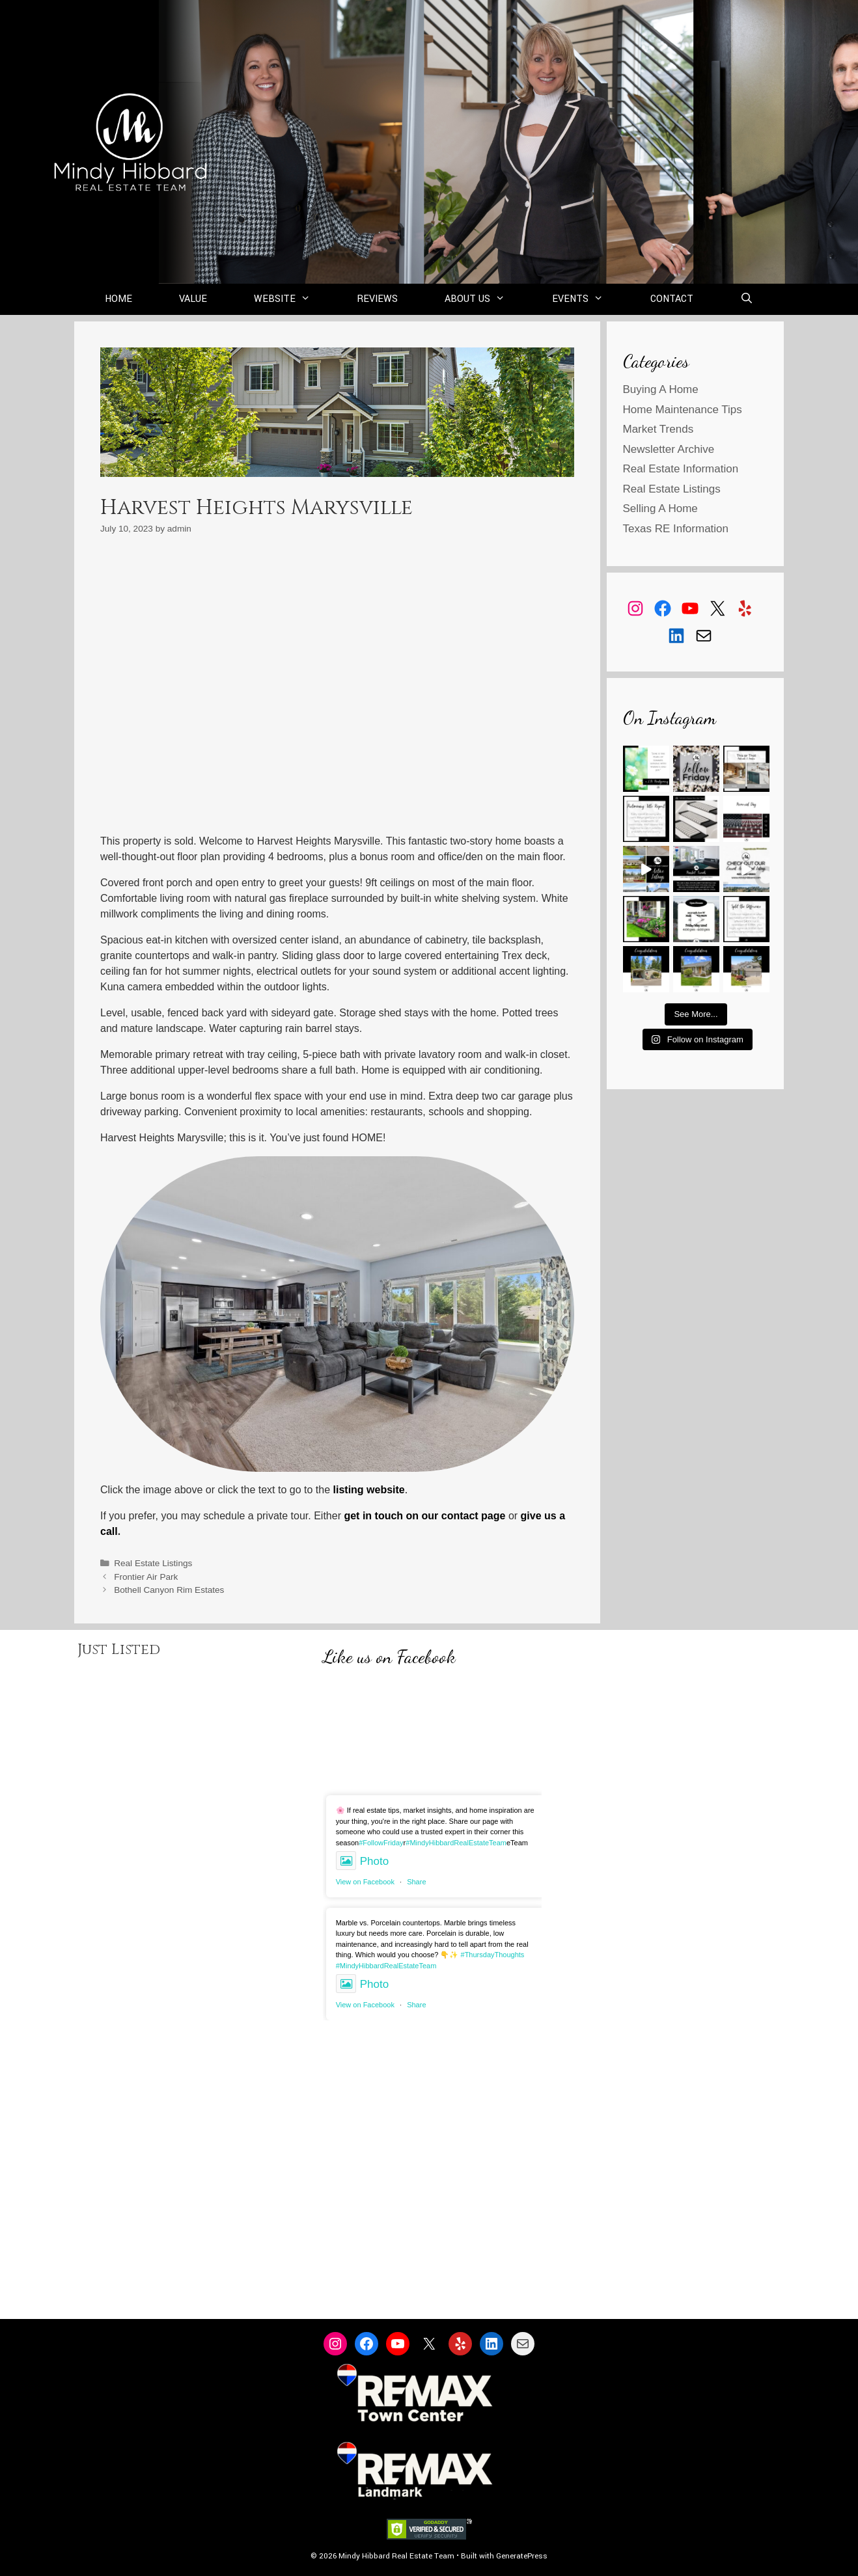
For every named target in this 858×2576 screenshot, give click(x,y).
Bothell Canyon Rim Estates (169, 1590)
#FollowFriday (381, 1843)
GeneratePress (521, 2556)
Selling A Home (660, 508)
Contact (671, 299)
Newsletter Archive (669, 449)
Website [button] (294, 299)
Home (118, 299)
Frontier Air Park (146, 1577)
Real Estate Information (681, 469)
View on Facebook (365, 1882)
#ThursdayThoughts (493, 1955)
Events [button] (589, 299)
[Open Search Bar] (747, 299)
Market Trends (658, 429)
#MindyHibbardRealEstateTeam (456, 1843)
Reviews (377, 299)
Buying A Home (661, 389)
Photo (362, 1861)
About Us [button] (487, 299)
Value (193, 299)
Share (416, 1882)
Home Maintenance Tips (682, 409)
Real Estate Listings (153, 1563)
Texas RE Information (676, 528)
